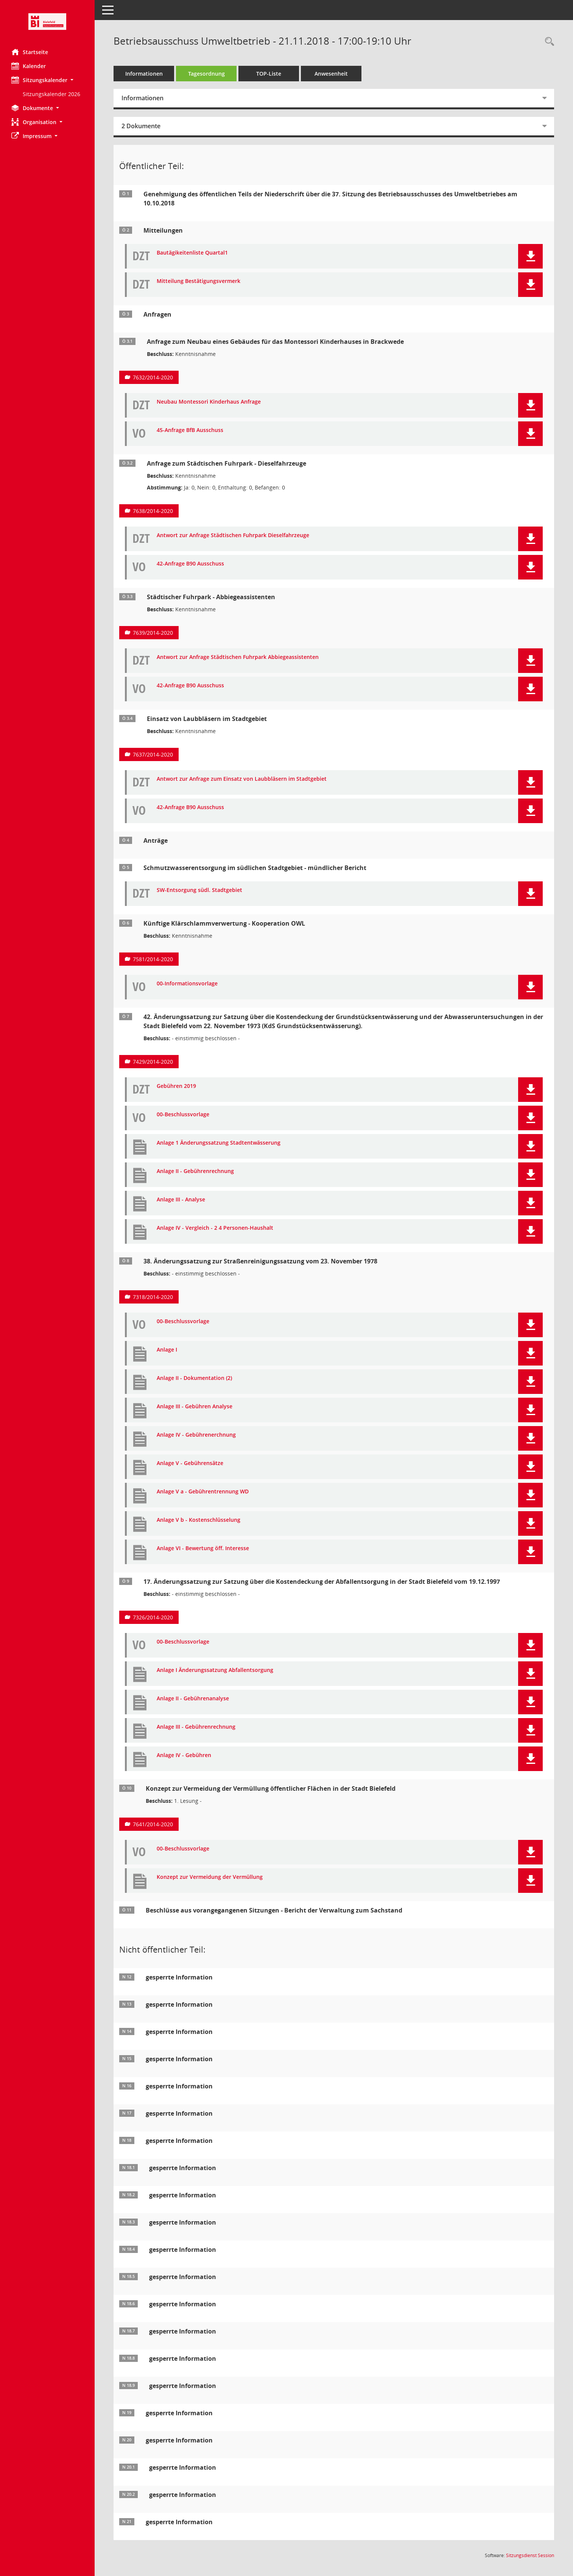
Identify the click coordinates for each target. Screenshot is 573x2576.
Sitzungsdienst (530, 2555)
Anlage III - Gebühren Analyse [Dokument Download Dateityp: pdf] (194, 1406)
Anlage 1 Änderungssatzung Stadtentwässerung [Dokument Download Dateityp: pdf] (218, 1143)
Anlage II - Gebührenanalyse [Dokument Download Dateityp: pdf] (193, 1698)
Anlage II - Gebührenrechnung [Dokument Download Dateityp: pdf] (195, 1171)
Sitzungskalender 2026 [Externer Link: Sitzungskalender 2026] (51, 94)
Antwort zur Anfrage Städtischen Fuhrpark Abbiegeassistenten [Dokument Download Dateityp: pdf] (238, 657)
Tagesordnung (206, 73)
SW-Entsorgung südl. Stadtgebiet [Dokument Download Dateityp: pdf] (199, 890)
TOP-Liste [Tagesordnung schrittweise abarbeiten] (268, 73)
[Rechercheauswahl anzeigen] (547, 42)
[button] (47, 80)
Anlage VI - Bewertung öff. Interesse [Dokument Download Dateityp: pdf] (203, 1548)
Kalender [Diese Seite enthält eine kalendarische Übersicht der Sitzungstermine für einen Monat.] (28, 66)
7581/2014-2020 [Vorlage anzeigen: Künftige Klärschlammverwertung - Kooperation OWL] (153, 959)
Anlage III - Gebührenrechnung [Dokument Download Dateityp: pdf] (196, 1727)
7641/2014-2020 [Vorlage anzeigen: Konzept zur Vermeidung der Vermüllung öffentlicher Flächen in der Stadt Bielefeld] (153, 1824)
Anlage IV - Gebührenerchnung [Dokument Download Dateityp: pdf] (196, 1435)
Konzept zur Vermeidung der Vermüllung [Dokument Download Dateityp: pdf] (210, 1877)
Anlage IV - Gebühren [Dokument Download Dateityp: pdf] (184, 1755)
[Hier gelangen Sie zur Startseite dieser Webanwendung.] (47, 21)
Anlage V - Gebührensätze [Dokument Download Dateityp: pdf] (190, 1463)
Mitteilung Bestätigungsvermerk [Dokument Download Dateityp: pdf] (198, 281)
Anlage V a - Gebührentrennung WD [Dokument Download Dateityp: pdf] (203, 1491)
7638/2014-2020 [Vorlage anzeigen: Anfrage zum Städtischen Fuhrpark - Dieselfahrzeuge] (153, 510)
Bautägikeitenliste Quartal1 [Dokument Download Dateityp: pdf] (192, 253)
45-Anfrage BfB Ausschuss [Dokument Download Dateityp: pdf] (190, 430)
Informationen (144, 73)
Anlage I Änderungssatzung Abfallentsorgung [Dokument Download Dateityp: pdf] (215, 1670)
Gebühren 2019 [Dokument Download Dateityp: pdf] (176, 1086)
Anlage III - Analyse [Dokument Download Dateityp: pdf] (181, 1199)
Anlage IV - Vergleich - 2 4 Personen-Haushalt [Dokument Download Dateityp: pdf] (215, 1228)
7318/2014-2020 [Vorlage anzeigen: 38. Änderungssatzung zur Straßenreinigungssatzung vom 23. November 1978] (153, 1296)
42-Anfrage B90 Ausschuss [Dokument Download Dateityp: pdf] (190, 564)
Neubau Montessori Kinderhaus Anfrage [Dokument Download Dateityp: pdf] (209, 402)
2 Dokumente (140, 126)
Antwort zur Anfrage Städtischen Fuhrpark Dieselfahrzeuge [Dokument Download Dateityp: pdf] (233, 535)
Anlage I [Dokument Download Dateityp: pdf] (167, 1350)
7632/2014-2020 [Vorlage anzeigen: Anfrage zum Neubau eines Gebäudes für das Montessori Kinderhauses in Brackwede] (153, 377)
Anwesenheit (331, 73)
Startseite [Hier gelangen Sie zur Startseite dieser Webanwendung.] (29, 52)
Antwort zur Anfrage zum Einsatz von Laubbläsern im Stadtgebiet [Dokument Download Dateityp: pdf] (242, 779)
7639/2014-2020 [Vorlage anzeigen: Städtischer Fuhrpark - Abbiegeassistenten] (153, 632)
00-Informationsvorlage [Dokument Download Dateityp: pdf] (187, 983)
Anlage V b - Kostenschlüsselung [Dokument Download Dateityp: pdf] (198, 1520)
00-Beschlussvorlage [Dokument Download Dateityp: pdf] (183, 1114)
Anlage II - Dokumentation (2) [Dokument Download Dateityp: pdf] (194, 1378)
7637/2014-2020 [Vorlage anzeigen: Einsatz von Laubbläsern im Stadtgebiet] (153, 754)
